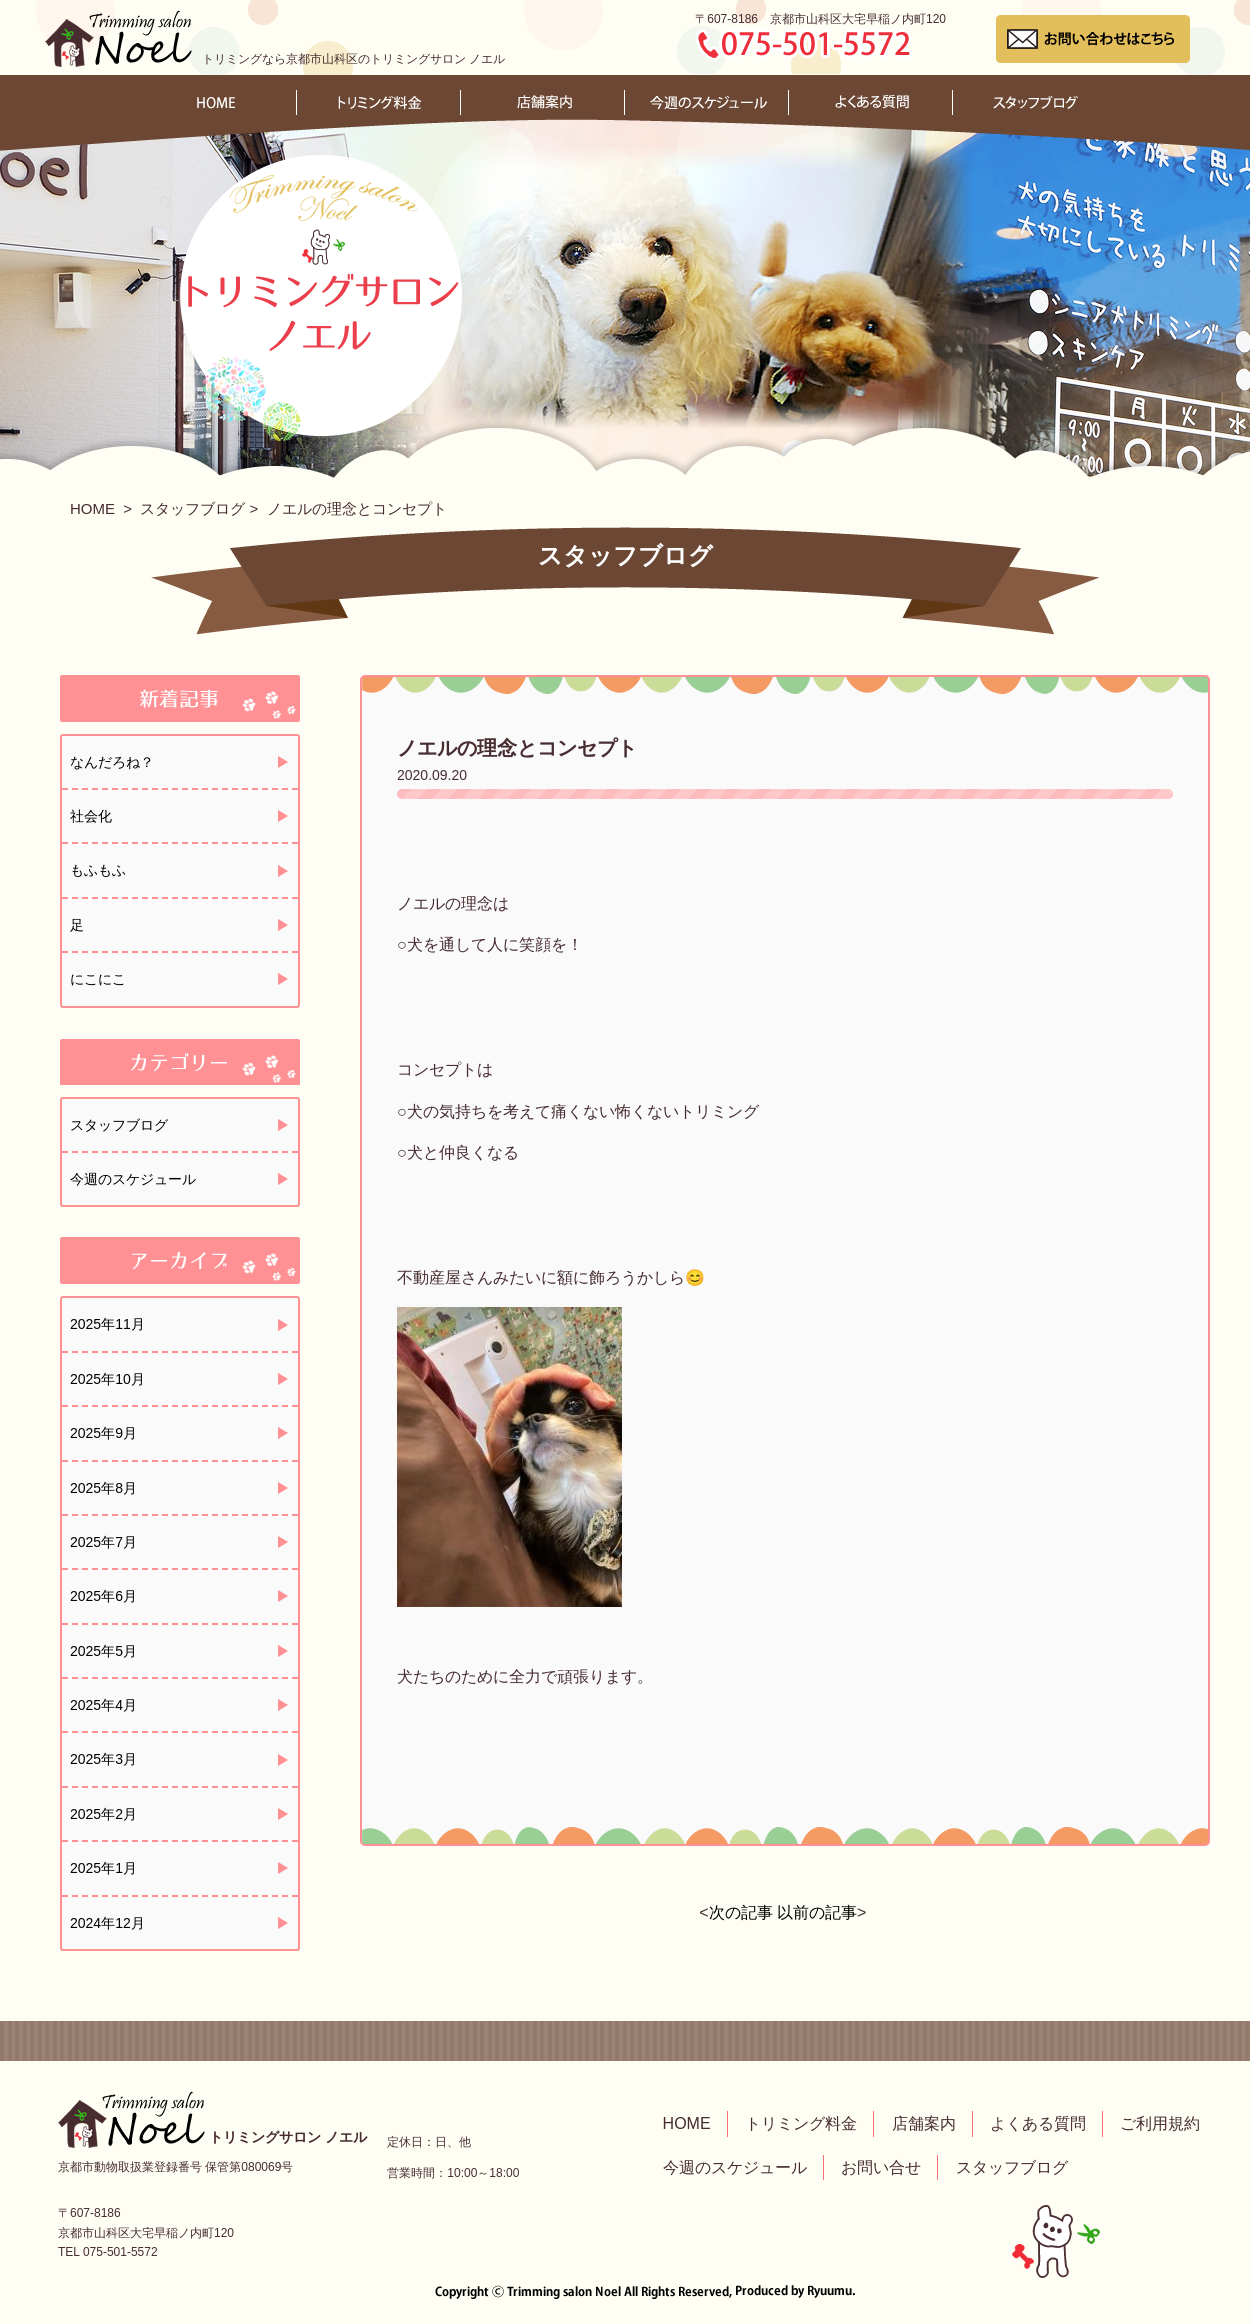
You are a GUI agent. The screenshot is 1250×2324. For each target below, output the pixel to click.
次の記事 (741, 1912)
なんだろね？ (112, 762)
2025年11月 (107, 1324)
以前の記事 (817, 1912)
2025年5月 (103, 1651)
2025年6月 (103, 1596)
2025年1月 (103, 1868)
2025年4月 (103, 1705)
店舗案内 (924, 2123)
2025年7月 (103, 1542)
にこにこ (98, 979)
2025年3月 (103, 1759)
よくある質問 (1038, 2123)
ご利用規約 (1160, 2123)
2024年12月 (107, 1923)
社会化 (91, 816)
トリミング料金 (801, 2123)
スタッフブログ (192, 508)
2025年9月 (103, 1433)
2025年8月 (103, 1488)
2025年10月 (107, 1379)
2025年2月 (103, 1814)
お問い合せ (881, 2167)
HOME (92, 508)
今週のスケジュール (133, 1179)
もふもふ (98, 870)
